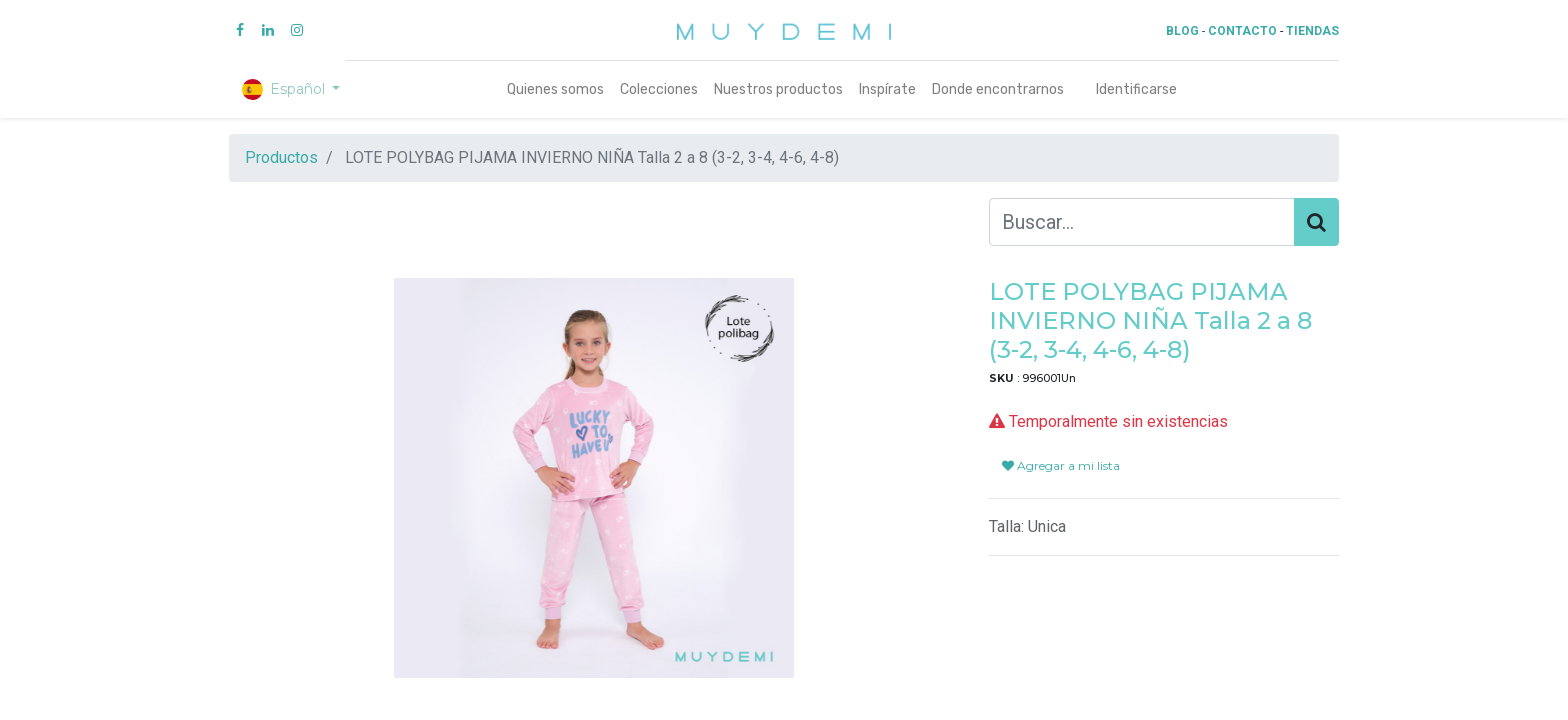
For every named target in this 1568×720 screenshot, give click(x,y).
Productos (281, 157)
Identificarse (1136, 89)
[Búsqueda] (1316, 222)
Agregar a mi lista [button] (1061, 465)
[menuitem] (555, 89)
